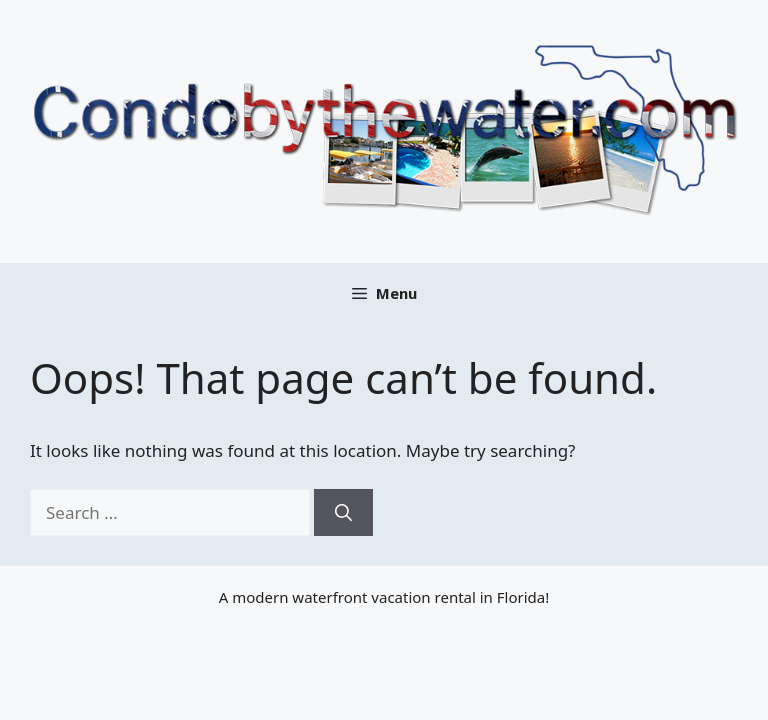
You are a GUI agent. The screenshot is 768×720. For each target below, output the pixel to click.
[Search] (343, 513)
